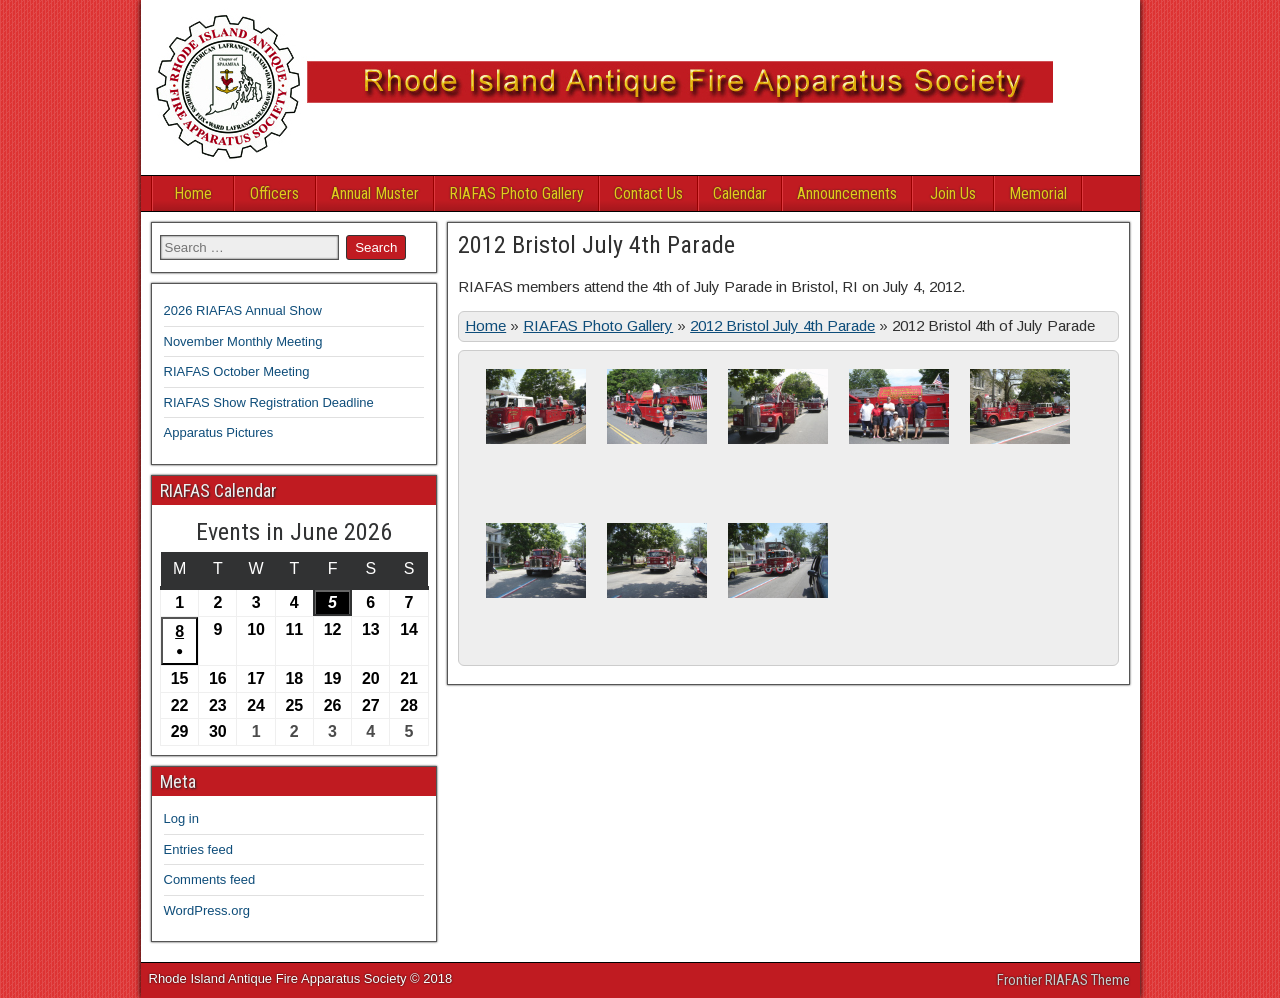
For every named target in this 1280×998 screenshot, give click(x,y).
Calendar (740, 193)
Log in (181, 818)
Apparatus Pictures (219, 432)
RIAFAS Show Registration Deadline (269, 402)
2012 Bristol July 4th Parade (596, 245)
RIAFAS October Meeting (237, 371)
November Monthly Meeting (243, 341)
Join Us (953, 193)
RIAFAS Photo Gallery (516, 193)
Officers (274, 193)
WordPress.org (207, 910)
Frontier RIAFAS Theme (1063, 980)
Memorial (1038, 193)
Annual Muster (375, 193)
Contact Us (648, 193)
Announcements (847, 193)
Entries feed (198, 849)
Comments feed (210, 879)
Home (193, 193)
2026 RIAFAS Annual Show (243, 310)
